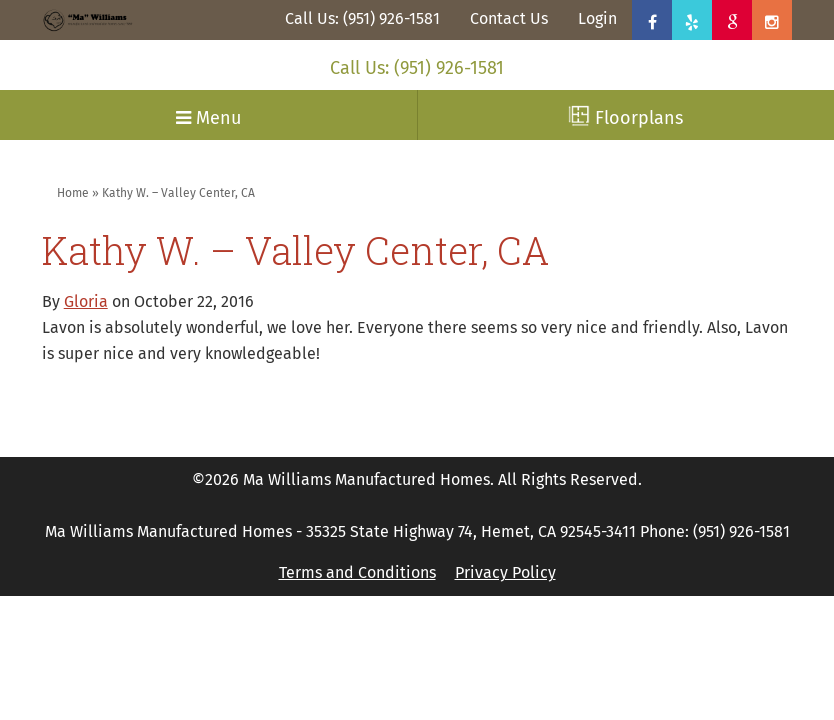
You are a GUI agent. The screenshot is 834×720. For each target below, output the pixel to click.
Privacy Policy (505, 572)
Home (73, 193)
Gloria (86, 301)
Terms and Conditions (357, 572)
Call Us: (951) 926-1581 (362, 18)
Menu (208, 118)
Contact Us (509, 18)
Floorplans (625, 117)
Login (597, 18)
